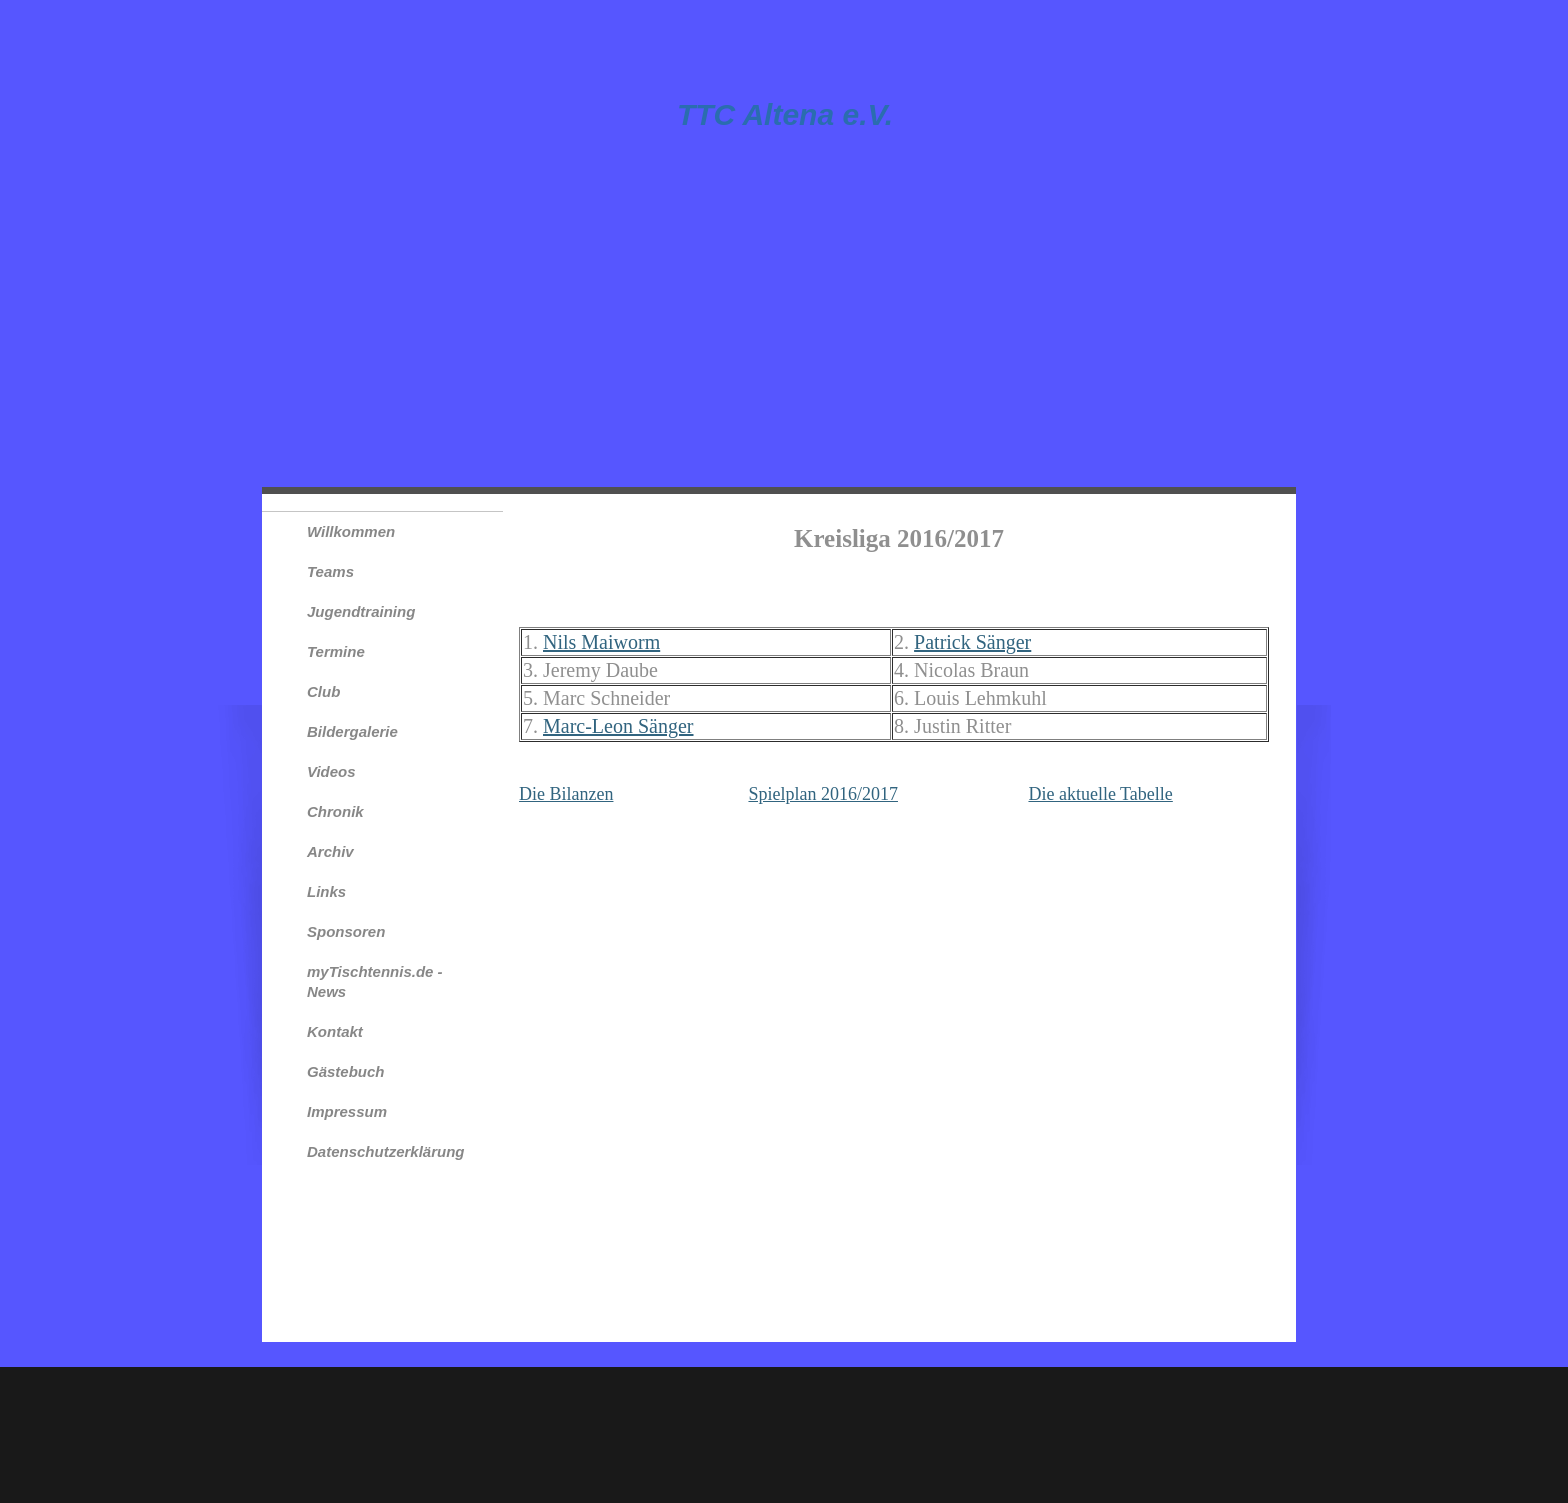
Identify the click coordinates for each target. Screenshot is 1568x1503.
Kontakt (335, 1031)
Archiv (330, 851)
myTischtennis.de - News (375, 981)
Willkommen (351, 531)
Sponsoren (346, 931)
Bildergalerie (352, 731)
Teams (330, 571)
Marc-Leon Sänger (618, 726)
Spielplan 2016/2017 (823, 794)
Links (326, 891)
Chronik (335, 811)
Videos (331, 771)
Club (323, 691)
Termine (336, 651)
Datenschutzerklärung (386, 1151)
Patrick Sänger (972, 642)
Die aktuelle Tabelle (1100, 794)
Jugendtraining (361, 611)
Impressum (347, 1111)
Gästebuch (346, 1071)
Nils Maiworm (601, 642)
